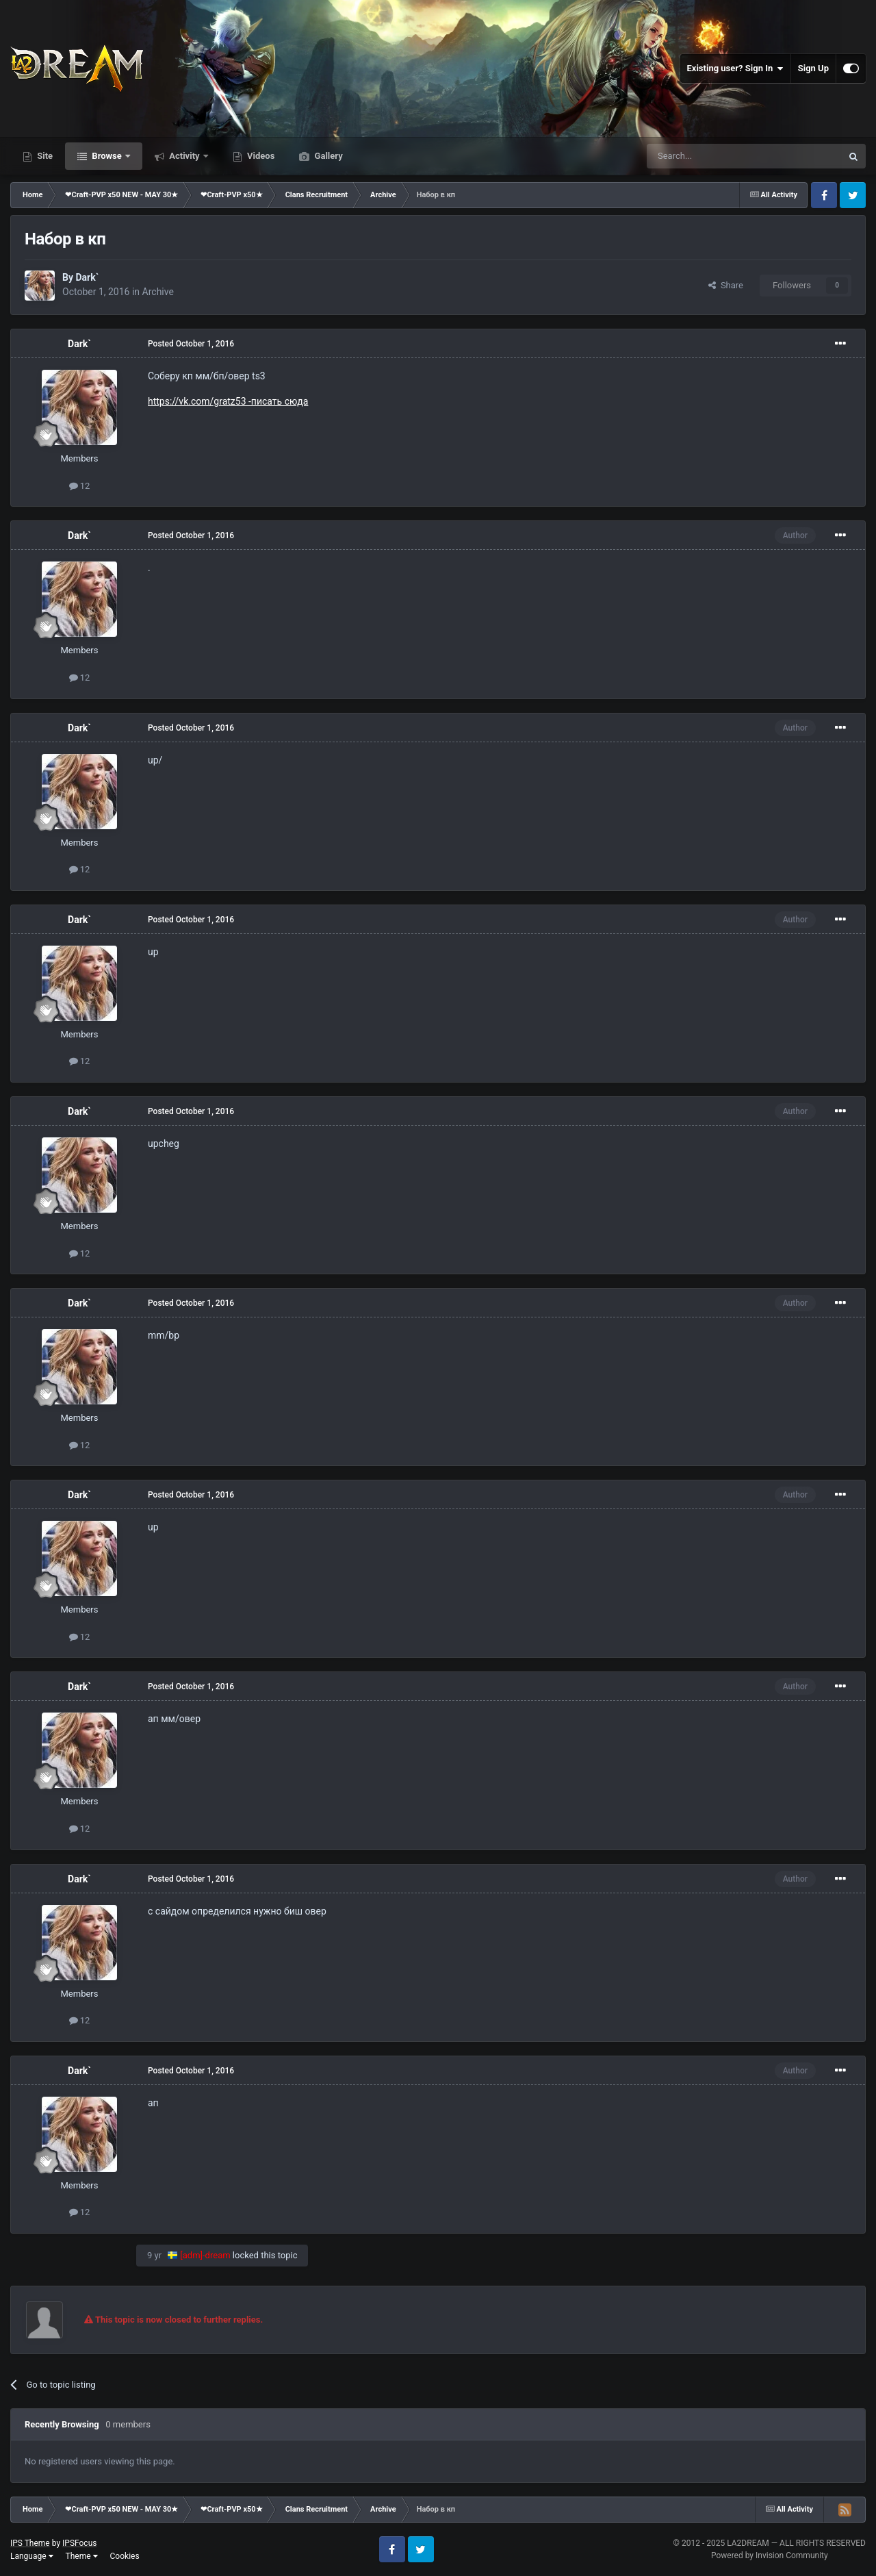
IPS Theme (30, 2543)
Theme (82, 2556)
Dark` (87, 277)
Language (31, 2556)
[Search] (712, 156)
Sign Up (813, 68)
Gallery (327, 156)
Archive (158, 291)
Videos (260, 156)
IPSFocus (79, 2543)
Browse (107, 156)
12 (79, 486)
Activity (184, 156)
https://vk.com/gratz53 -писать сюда (228, 401)
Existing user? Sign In (735, 68)
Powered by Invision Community (769, 2555)
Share (725, 285)
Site (44, 156)
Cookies (125, 2556)
